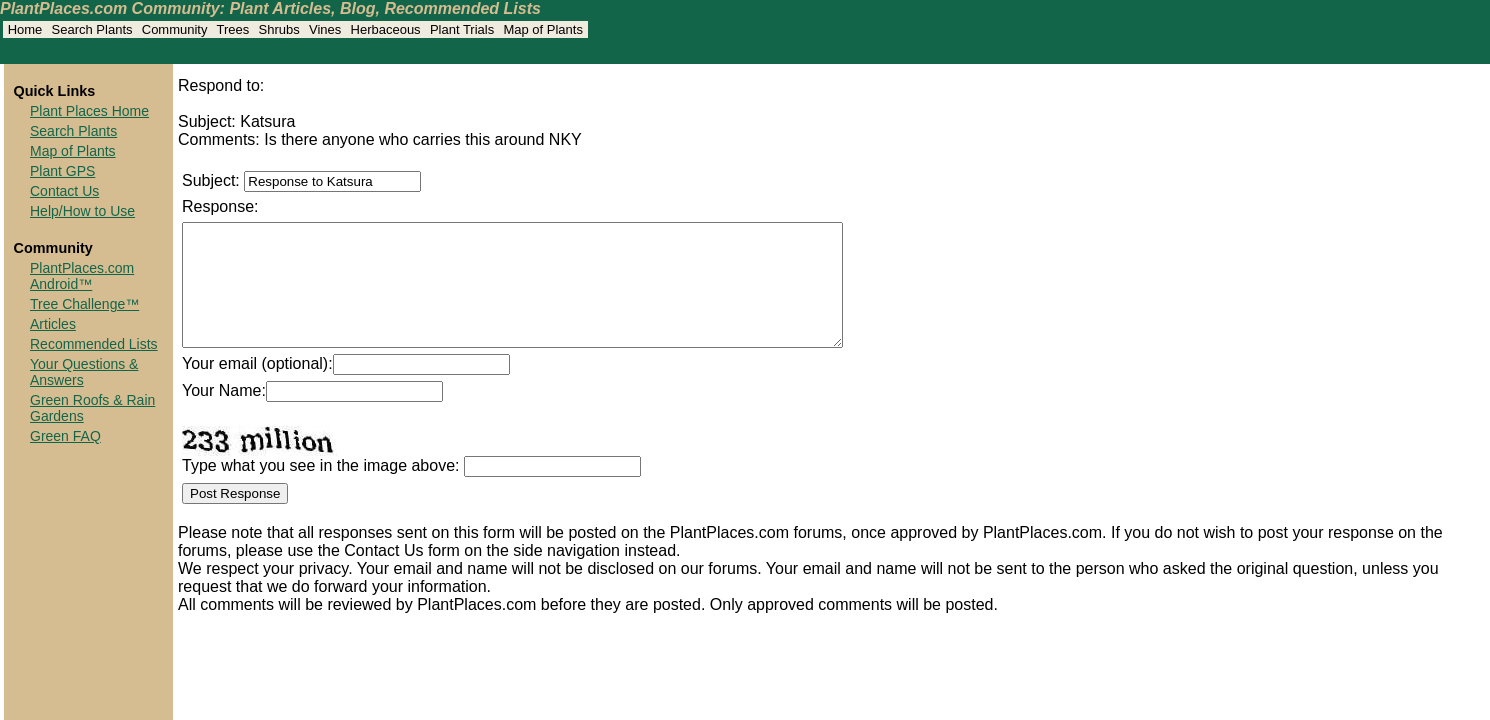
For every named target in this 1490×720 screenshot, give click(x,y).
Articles (53, 324)
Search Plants (73, 131)
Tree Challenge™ (84, 304)
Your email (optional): (257, 387)
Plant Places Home (89, 111)
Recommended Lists (94, 344)
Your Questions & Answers (84, 372)
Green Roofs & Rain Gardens (92, 408)
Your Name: (224, 414)
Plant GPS (62, 171)
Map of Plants (73, 151)
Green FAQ (65, 436)
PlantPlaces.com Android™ (82, 276)
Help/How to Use (82, 211)
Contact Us (64, 191)
